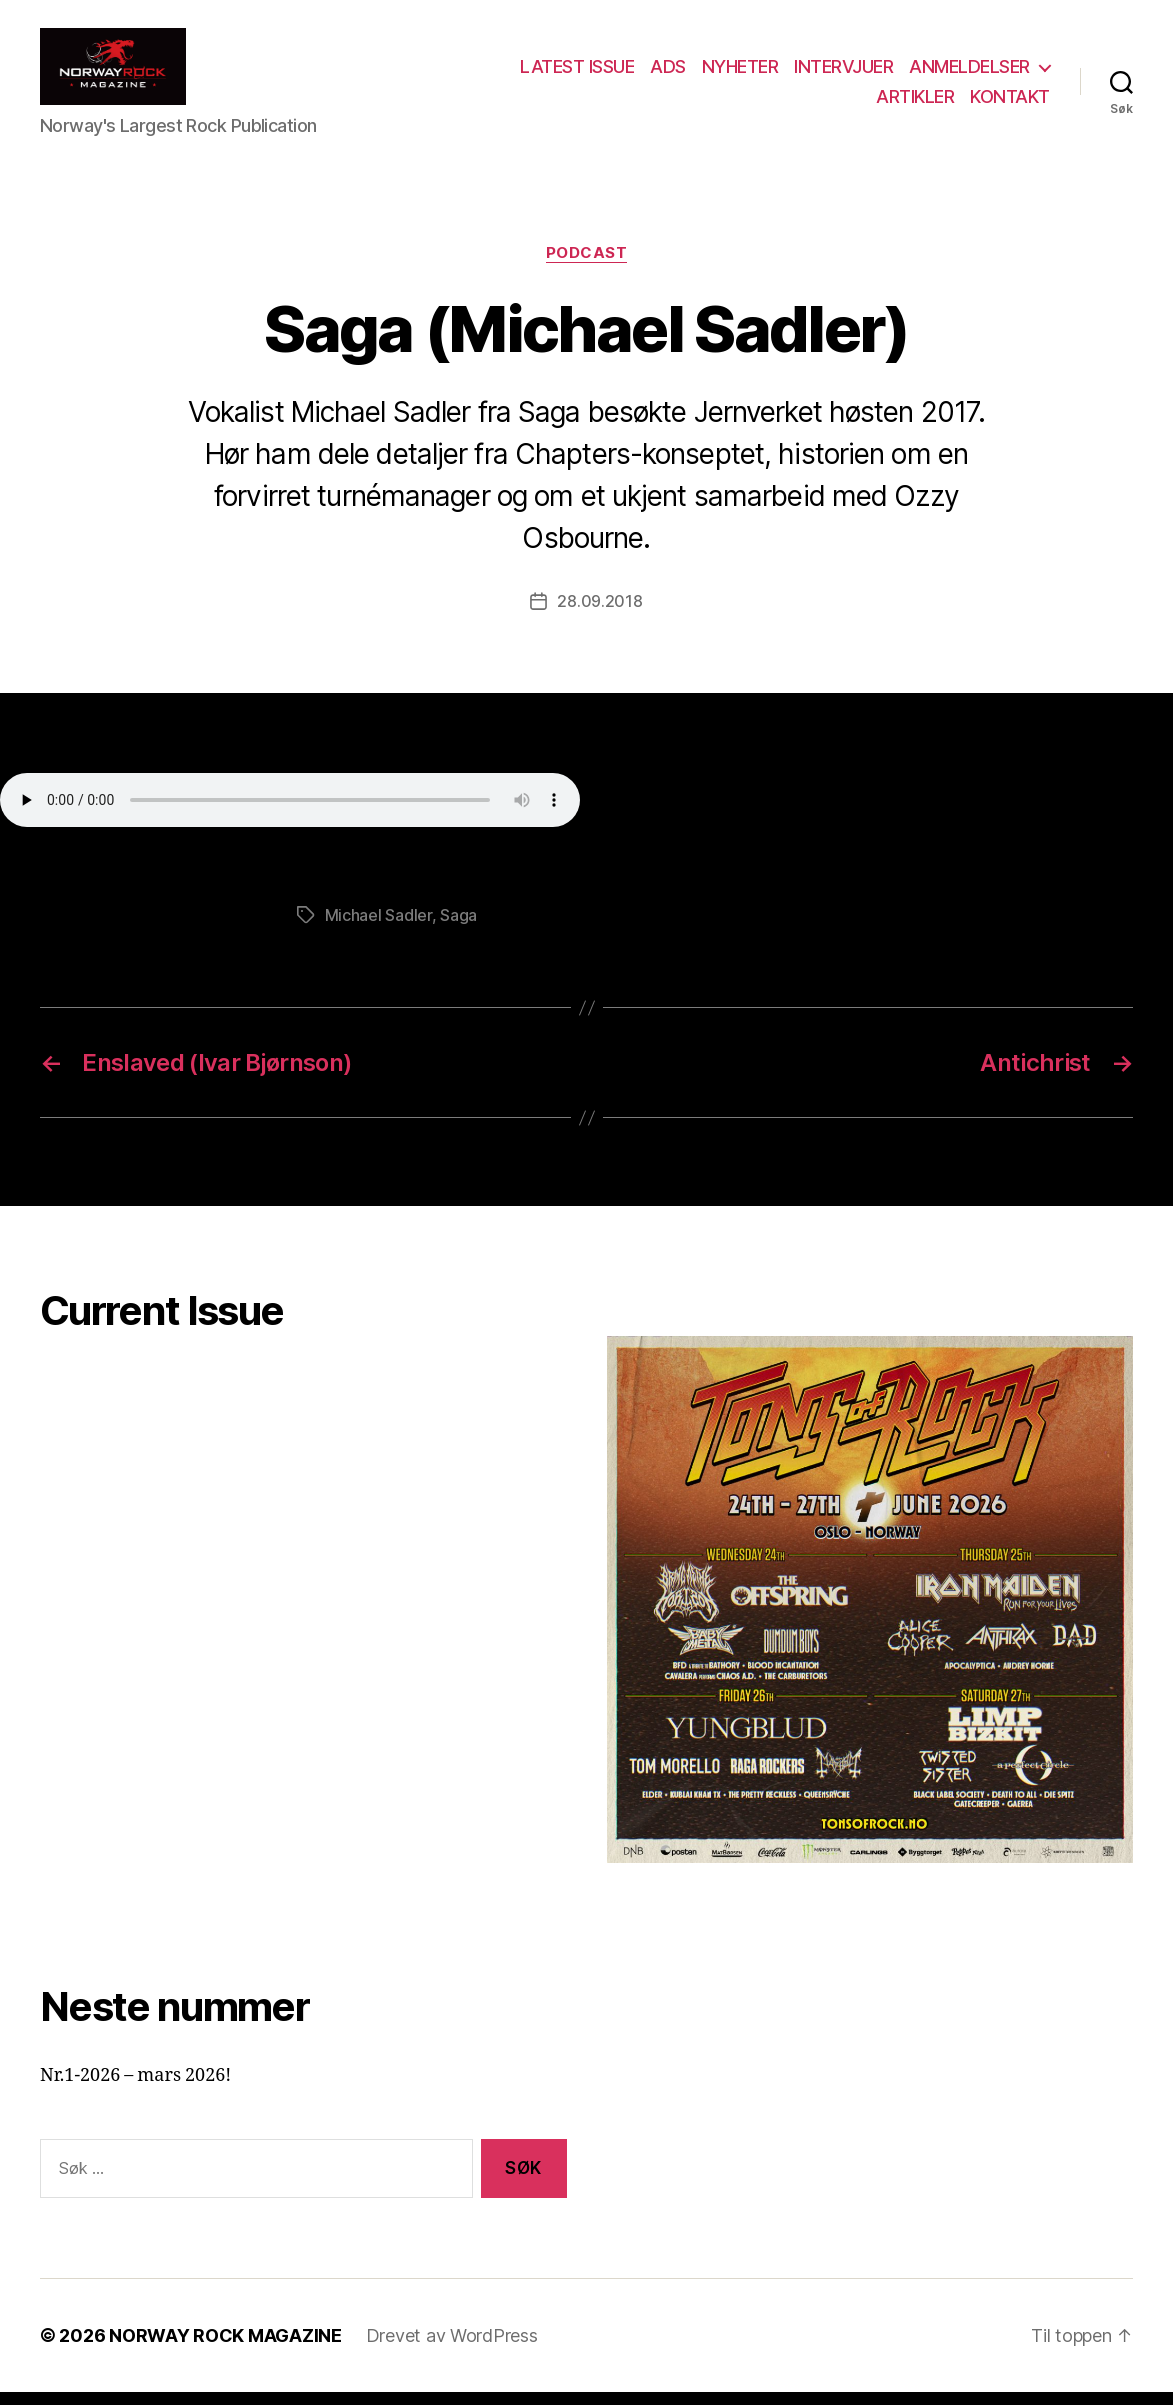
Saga (458, 928)
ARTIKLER (915, 102)
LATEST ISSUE (577, 73)
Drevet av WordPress (452, 2348)
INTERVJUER (843, 73)
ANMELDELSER (969, 73)
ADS (668, 73)
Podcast (587, 266)
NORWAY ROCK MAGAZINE (225, 2348)
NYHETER (740, 73)
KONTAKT (1010, 102)
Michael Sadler (378, 928)
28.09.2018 (599, 615)
